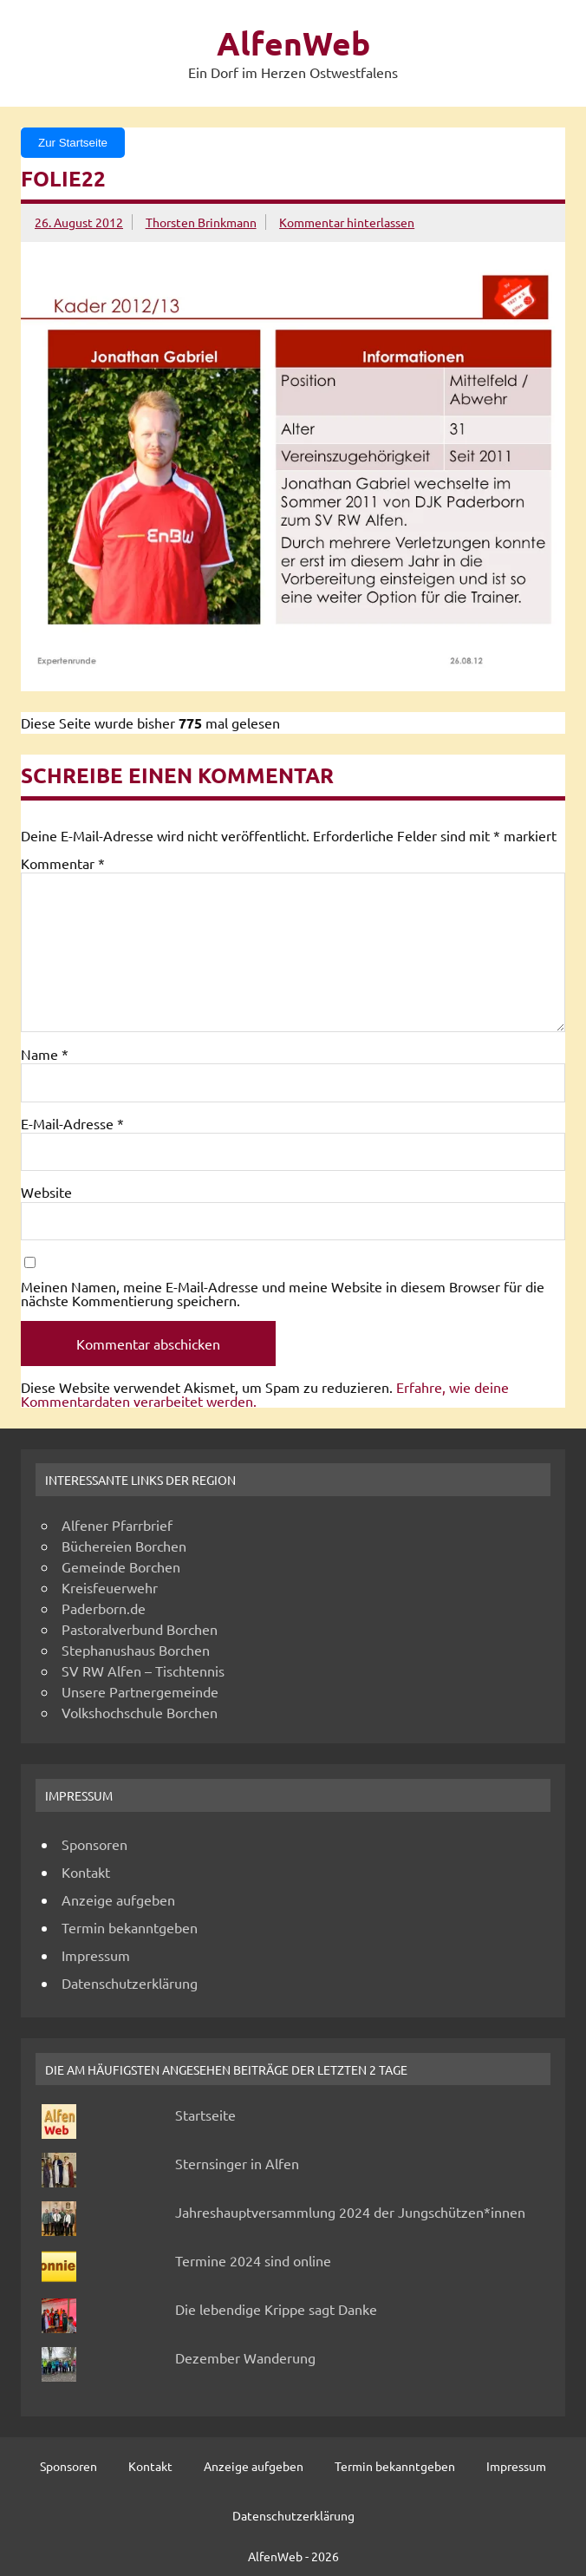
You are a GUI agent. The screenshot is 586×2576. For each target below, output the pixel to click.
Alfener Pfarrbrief (117, 1524)
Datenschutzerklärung (130, 1982)
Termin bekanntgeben (130, 1927)
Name (44, 1054)
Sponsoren (94, 1844)
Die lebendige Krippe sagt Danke (276, 2309)
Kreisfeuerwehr (110, 1587)
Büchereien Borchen (124, 1545)
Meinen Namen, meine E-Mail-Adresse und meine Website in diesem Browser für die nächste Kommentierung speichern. (282, 1293)
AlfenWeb (293, 42)
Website (46, 1192)
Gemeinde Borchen (121, 1566)
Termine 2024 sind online (253, 2260)
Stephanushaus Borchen (136, 1649)
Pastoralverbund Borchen (140, 1629)
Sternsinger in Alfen (237, 2163)
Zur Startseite (72, 142)
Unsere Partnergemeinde (140, 1691)
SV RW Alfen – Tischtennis (143, 1670)
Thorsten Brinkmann (201, 222)
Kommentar (63, 863)
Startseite (205, 2114)
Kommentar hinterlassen (346, 222)
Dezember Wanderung (245, 2357)
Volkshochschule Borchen (140, 1712)
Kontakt (86, 1871)
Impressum (96, 1955)
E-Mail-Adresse (72, 1123)
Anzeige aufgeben (118, 1899)
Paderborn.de (104, 1608)
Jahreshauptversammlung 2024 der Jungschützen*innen (350, 2211)
